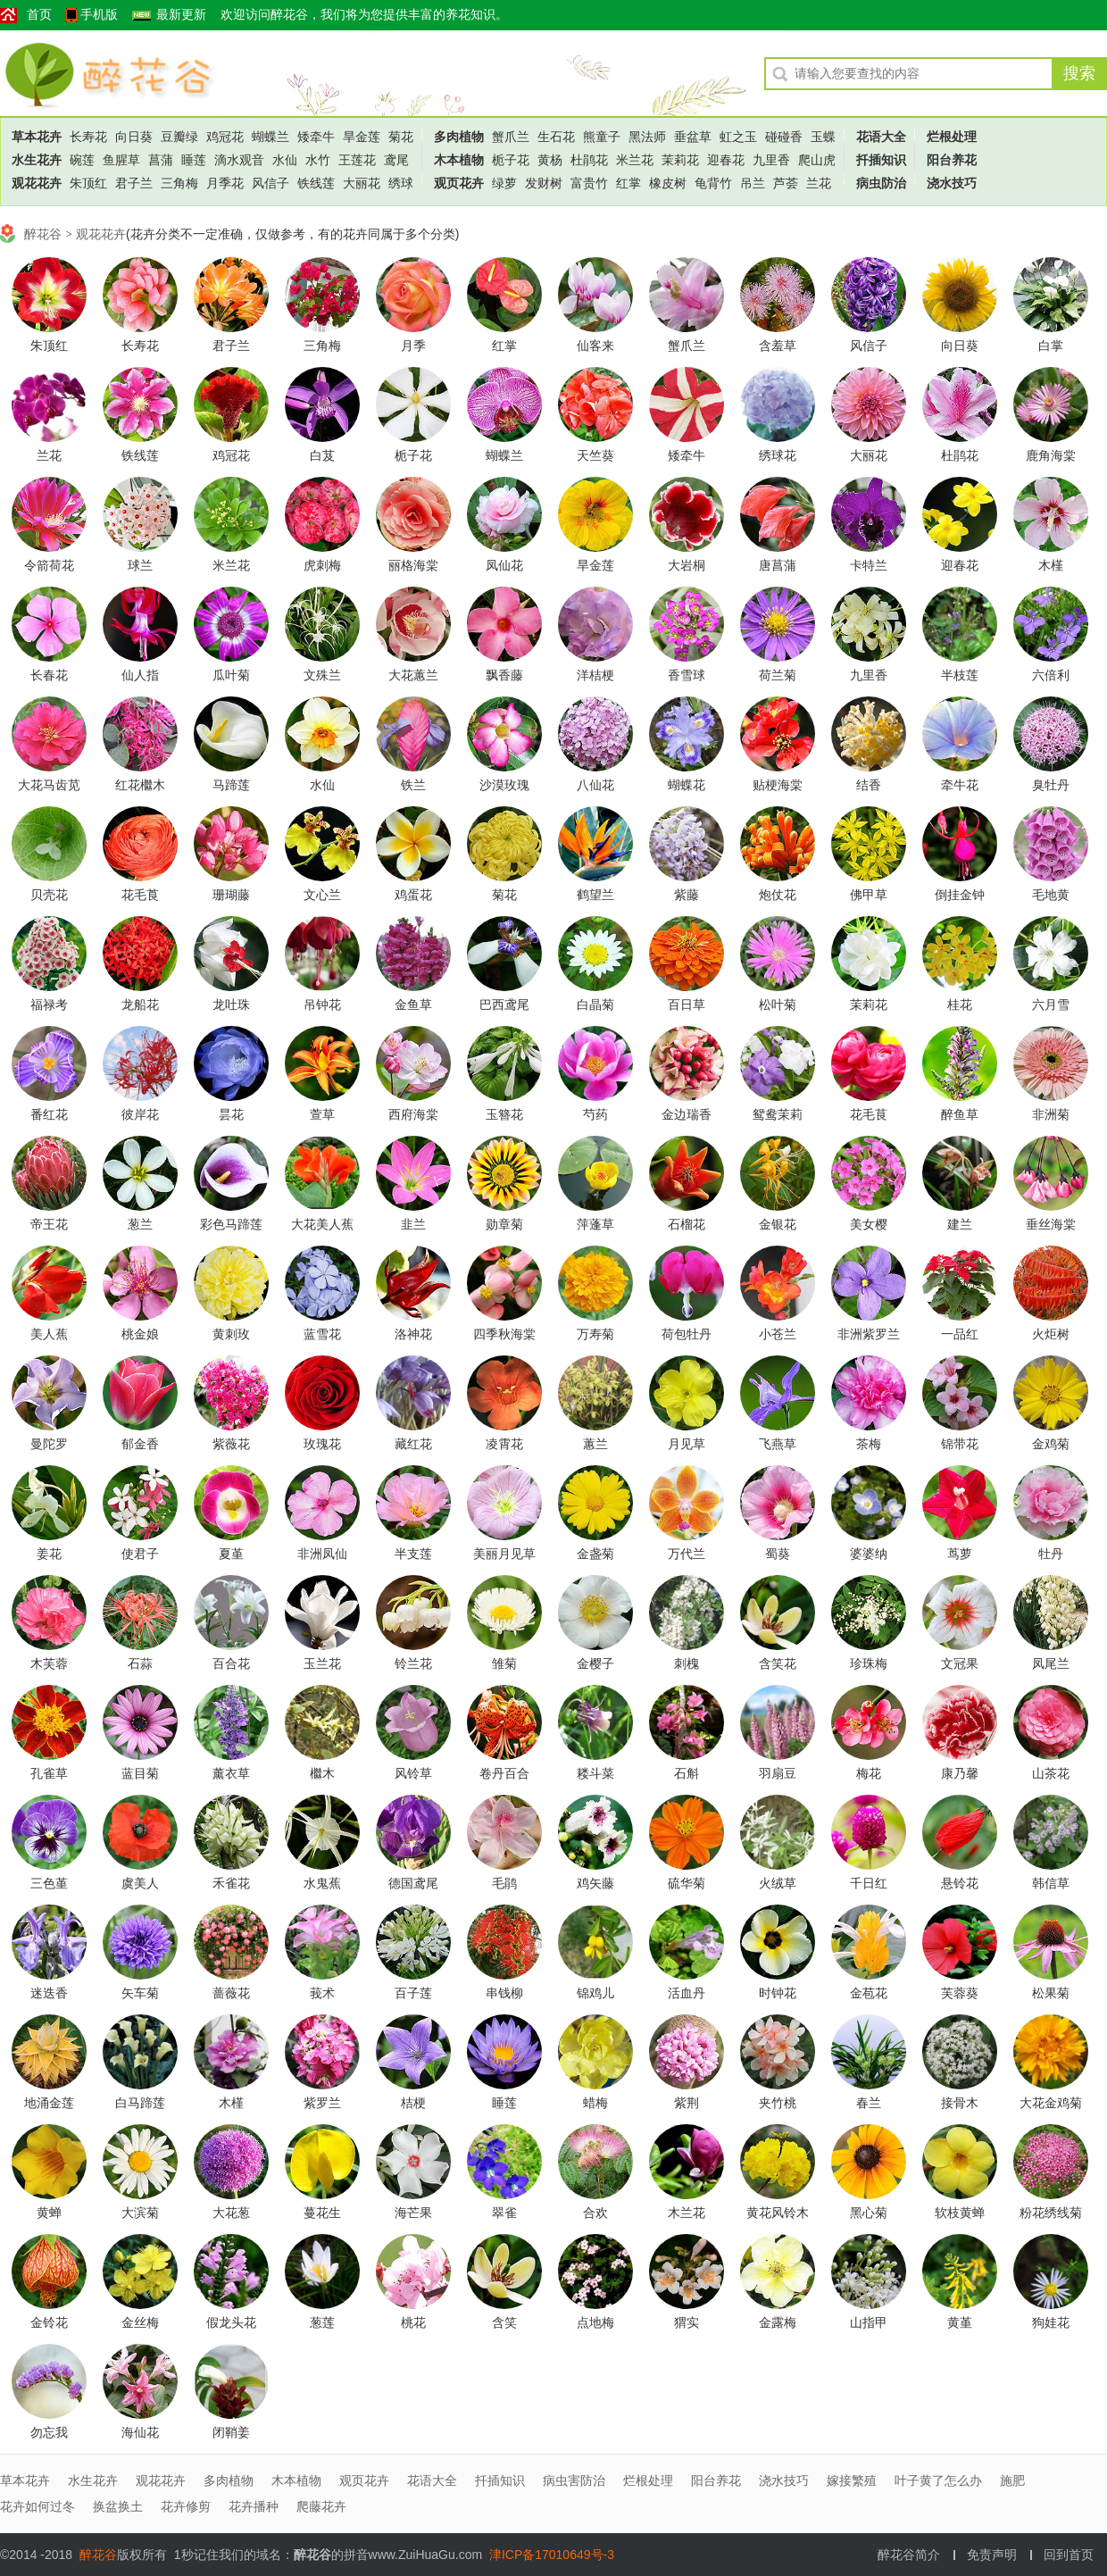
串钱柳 (504, 1993)
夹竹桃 (777, 2103)
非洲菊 (1051, 1114)
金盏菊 (595, 1553)
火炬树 (1051, 1334)
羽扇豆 (777, 1773)
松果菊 (1051, 1993)
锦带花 (959, 1444)
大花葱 (231, 2212)
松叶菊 (777, 1004)
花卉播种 (254, 2506)
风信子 (270, 183)
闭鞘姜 (231, 2432)
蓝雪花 (322, 1334)
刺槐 (686, 1663)
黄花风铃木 (777, 2212)
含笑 (504, 2322)
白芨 (322, 455)
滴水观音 (239, 160)
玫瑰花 (322, 1444)
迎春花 (726, 160)
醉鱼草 (959, 1114)
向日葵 (134, 137)
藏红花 (413, 1444)
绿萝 (504, 183)
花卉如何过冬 (37, 2506)
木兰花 (686, 2212)
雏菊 (504, 1663)
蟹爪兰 (510, 137)
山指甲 (868, 2322)
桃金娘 (140, 1334)
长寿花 (88, 137)
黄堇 (959, 2322)
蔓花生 (322, 2212)
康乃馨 (959, 1773)
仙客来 (595, 345)
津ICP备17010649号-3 (551, 2554)
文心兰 (322, 895)
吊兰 (752, 183)
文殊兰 (322, 675)
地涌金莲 (49, 2103)
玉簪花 (504, 1114)
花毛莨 (140, 895)
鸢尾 (396, 160)
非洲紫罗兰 (868, 1334)
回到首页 (1069, 2554)
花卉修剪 (186, 2506)
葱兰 (140, 1224)
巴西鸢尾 (504, 1004)
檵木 (322, 1773)
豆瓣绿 (179, 137)
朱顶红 (88, 183)
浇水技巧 (952, 183)
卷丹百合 (504, 1773)
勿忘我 (49, 2432)
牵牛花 (959, 785)
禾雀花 (231, 1883)
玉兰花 (322, 1663)
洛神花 (413, 1334)
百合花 (231, 1663)
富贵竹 (589, 183)
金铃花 (49, 2322)
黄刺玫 (231, 1334)
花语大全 (881, 137)
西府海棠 (413, 1114)
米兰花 (634, 160)
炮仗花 (777, 895)
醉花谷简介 (909, 2554)
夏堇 (231, 1553)
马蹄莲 (231, 785)
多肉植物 (459, 137)
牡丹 (1050, 1553)
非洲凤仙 (322, 1553)
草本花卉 (37, 137)
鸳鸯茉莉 (778, 1114)
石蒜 (140, 1663)
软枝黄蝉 (960, 2212)
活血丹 (686, 1993)
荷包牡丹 (687, 1334)
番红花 (49, 1114)
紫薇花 (231, 1444)
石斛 (686, 1773)
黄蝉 (49, 2212)
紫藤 (686, 895)
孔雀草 (49, 1773)
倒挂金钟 (960, 895)
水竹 (317, 160)
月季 (413, 345)
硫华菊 (686, 1883)
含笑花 (777, 1663)
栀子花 (510, 160)
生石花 (556, 137)
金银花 (777, 1224)
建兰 (959, 1224)
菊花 (400, 137)
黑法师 (647, 137)
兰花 (818, 183)
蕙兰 (595, 1444)
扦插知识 (881, 160)
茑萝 (959, 1553)
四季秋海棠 (504, 1334)
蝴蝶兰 (270, 137)
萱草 (322, 1114)
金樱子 (595, 1663)
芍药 (595, 1114)
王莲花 (357, 160)
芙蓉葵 (959, 1993)
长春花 (49, 675)
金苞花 (868, 1993)
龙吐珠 (231, 1004)
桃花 (413, 2322)
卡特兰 (868, 565)
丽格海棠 (413, 565)
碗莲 (82, 160)
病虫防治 (881, 183)
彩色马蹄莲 (231, 1224)
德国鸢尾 (413, 1883)
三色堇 (49, 1883)
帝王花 (49, 1224)
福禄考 (49, 1004)
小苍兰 (777, 1334)
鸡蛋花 (413, 895)
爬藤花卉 (321, 2506)
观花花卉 (37, 183)
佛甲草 (868, 895)
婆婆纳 (868, 1553)
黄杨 (549, 160)
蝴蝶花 (686, 785)
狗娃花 (1051, 2322)
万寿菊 (595, 1334)
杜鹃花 (589, 160)
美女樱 (868, 1224)
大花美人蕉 (322, 1224)
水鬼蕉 (322, 1883)
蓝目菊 (140, 1773)
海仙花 (140, 2432)
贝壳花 (49, 895)
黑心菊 (868, 2212)
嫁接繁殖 (852, 2480)
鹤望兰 (595, 895)
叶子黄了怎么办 (938, 2480)
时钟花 (777, 1993)
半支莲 (413, 1553)
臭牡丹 (1051, 785)
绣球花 (777, 455)
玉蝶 (823, 137)
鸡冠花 (225, 137)
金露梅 (777, 2322)
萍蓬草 (595, 1224)
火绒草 (777, 1883)
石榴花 (686, 1224)
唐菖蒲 (777, 565)
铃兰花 (413, 1663)
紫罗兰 (322, 2103)
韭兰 (413, 1224)
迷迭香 (49, 1993)
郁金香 (140, 1444)
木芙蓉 (49, 1663)
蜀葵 (777, 1553)
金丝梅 (140, 2322)
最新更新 (181, 14)
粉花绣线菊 (1051, 2212)
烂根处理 (952, 137)
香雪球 (686, 675)
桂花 (959, 1004)
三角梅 (179, 183)
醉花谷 (98, 73)
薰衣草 (231, 1773)
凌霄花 (504, 1444)
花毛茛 (868, 1114)
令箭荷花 (49, 565)
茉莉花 (680, 160)
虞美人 (140, 1883)
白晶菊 (595, 1004)
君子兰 (134, 183)
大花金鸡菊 (1051, 2103)
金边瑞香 (687, 1114)
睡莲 (193, 160)
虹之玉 (738, 137)
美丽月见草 (504, 1553)
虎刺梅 (322, 565)
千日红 (868, 1883)
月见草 (686, 1444)
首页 (39, 14)
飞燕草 (777, 1444)
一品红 (959, 1334)
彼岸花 (140, 1114)
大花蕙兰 (413, 675)
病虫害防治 (574, 2480)
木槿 (1050, 565)
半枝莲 (959, 675)
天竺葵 (595, 455)
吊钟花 (322, 1004)
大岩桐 (686, 565)
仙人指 (140, 675)
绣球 (400, 183)
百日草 (686, 1004)
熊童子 (601, 137)
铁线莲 (316, 183)
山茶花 (1051, 1773)
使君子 (140, 1553)
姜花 (49, 1553)
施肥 (1012, 2480)
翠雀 (504, 2212)
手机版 (99, 14)
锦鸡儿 (595, 1993)
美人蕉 (49, 1334)
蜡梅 (595, 2103)
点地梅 (595, 2322)
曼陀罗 (49, 1444)
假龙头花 (231, 2322)
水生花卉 (37, 160)
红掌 (628, 183)
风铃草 (413, 1773)
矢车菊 (140, 1993)
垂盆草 (693, 137)
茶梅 (868, 1444)
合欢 (595, 2212)
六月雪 (1051, 1004)
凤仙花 (504, 565)
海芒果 (413, 2212)
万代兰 (686, 1553)
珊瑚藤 (231, 895)
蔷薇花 (231, 1993)
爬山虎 (817, 160)
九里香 (771, 160)
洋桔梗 (595, 675)
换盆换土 (118, 2506)
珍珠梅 (868, 1663)
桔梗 (413, 2103)
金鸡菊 (1051, 1444)
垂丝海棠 (1051, 1224)
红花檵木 (140, 785)
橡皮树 (668, 183)
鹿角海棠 (1051, 455)
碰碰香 (784, 137)
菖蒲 (160, 160)
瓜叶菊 (231, 675)
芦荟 (785, 183)
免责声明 (992, 2554)
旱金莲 (361, 137)
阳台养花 (952, 160)
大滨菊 (140, 2212)
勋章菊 (504, 1224)
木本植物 (459, 160)
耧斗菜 (595, 1773)
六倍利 (1051, 675)
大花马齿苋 (49, 785)
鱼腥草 (121, 160)
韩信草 (1051, 1883)
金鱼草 (413, 1004)
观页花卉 (459, 183)
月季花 (225, 183)
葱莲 (322, 2322)
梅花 (868, 1773)
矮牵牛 (316, 137)
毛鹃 (504, 1883)
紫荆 (686, 2103)
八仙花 (595, 785)
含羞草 (777, 345)
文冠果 (959, 1663)
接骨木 (959, 2103)
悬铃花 (959, 1883)
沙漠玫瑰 (504, 785)
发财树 (543, 183)
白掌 (1050, 345)
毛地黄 (1051, 895)
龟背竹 (713, 183)
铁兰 (413, 785)
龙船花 (140, 1004)
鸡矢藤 (595, 1883)
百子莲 (413, 1993)
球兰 (140, 565)
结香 (868, 785)
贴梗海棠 (778, 785)
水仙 (284, 160)
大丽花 (361, 183)
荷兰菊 (777, 675)
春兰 (868, 2103)
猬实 (686, 2322)
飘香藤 (504, 675)
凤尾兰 (1051, 1663)
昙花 (231, 1114)
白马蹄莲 (140, 2103)
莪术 (322, 1993)
